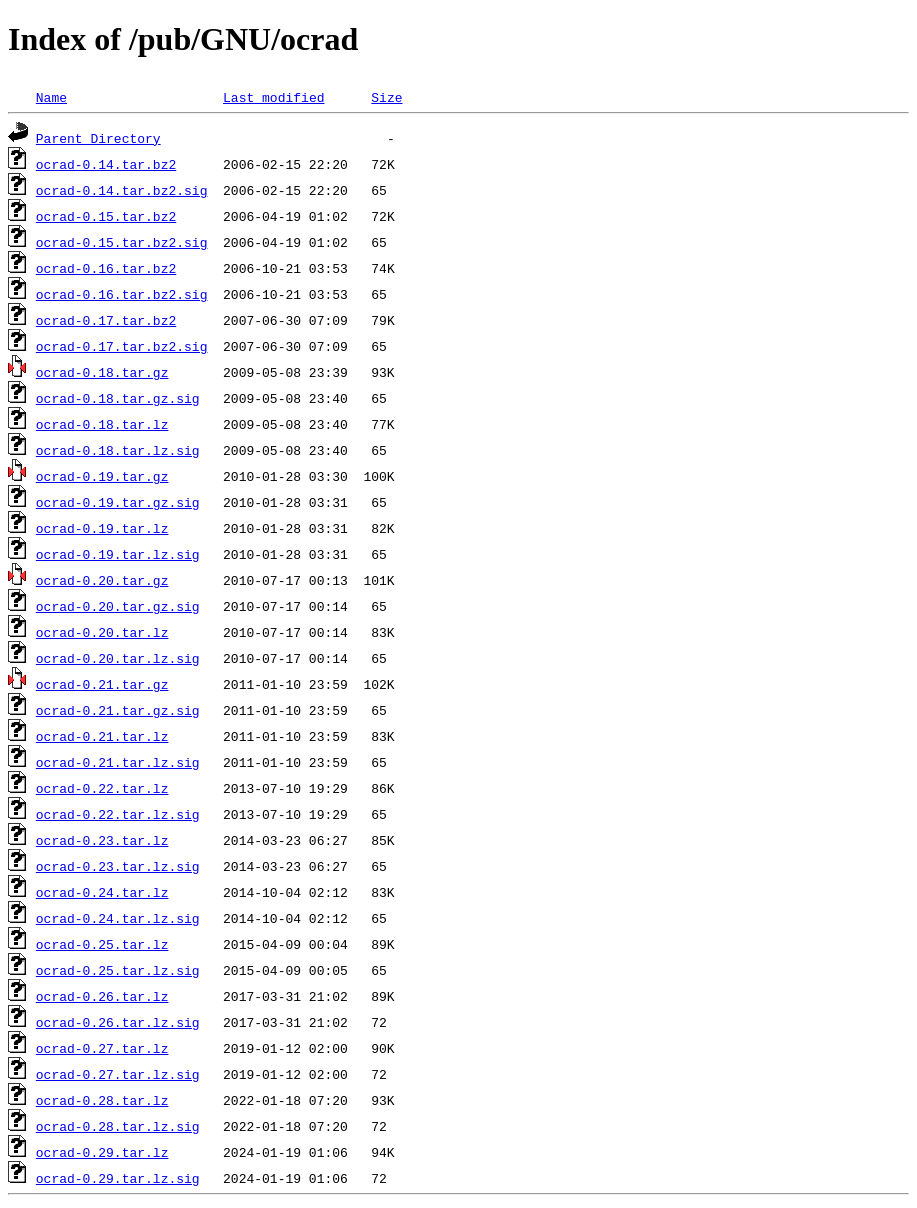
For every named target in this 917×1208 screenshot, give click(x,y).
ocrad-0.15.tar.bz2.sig (122, 242)
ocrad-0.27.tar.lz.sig (118, 1074)
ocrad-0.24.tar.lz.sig (118, 918)
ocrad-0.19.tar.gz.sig (118, 502)
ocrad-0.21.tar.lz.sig (118, 762)
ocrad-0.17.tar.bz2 (106, 320)
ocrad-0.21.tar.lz (102, 736)
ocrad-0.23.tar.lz (102, 840)
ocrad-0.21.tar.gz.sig (118, 710)
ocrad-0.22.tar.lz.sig (118, 814)
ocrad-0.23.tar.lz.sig (118, 866)
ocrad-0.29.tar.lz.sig (118, 1178)
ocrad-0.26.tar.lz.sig (118, 1022)
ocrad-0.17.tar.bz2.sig (122, 346)
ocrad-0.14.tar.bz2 (106, 164)
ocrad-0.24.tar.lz (102, 892)
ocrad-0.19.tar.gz (102, 476)
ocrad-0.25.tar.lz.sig (118, 970)
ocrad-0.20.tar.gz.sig (118, 606)
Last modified (273, 97)
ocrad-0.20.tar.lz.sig (118, 658)
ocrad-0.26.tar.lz (102, 996)
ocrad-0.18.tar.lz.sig (118, 450)
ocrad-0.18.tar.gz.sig (118, 398)
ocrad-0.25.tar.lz (102, 944)
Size (386, 97)
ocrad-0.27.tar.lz (102, 1048)
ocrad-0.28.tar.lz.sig (118, 1126)
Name (51, 97)
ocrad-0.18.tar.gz (102, 372)
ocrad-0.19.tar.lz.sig (118, 554)
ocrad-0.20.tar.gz (102, 580)
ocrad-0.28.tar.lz (102, 1100)
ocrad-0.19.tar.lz (102, 528)
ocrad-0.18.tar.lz (102, 424)
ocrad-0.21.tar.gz (102, 684)
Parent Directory (98, 138)
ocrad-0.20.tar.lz (102, 632)
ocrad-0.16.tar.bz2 (106, 268)
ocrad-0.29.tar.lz (102, 1152)
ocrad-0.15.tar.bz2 (106, 216)
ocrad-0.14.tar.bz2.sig (122, 190)
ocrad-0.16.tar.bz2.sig (122, 294)
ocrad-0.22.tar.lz (102, 788)
